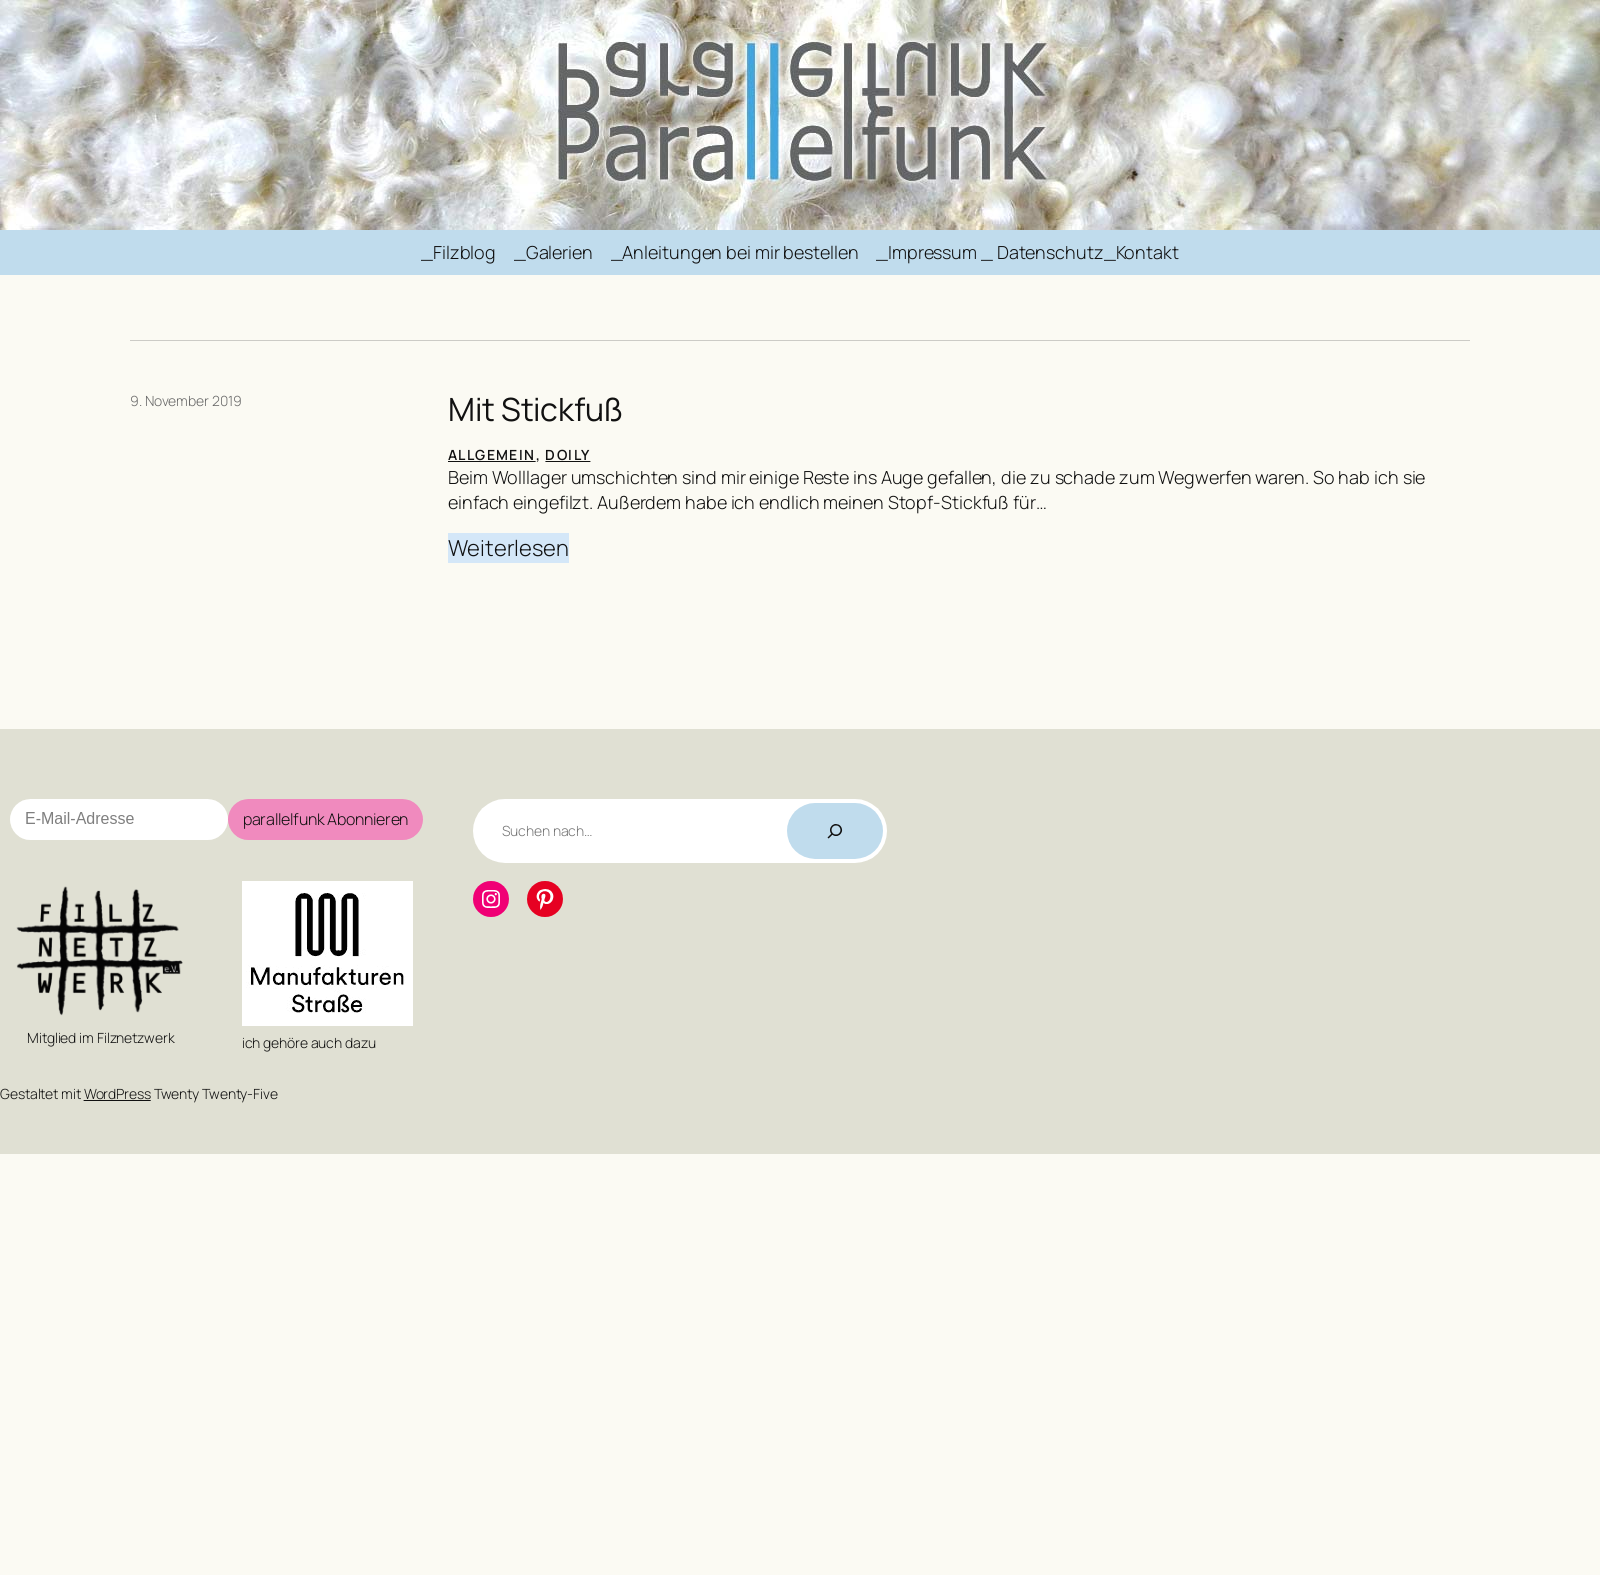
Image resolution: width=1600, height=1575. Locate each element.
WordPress (117, 1093)
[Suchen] (835, 831)
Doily (567, 454)
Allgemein (492, 454)
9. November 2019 (185, 400)
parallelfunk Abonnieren (326, 819)
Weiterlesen (508, 548)
